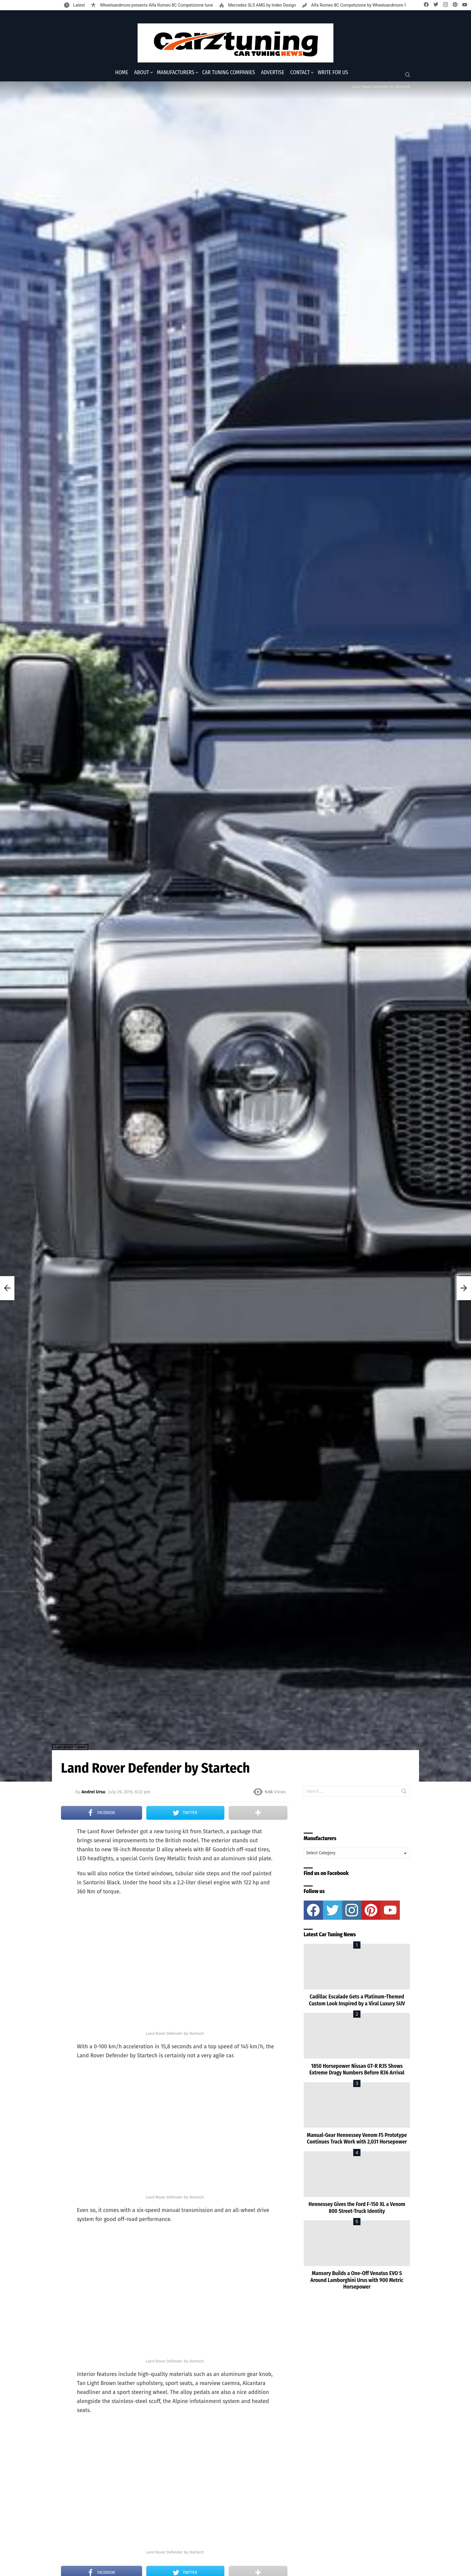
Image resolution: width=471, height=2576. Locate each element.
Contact (300, 72)
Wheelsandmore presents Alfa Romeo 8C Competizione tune (156, 5)
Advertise (272, 72)
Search (404, 1792)
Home (121, 72)
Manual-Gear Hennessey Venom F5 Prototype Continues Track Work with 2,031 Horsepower (357, 2138)
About (141, 72)
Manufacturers (175, 72)
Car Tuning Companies (228, 72)
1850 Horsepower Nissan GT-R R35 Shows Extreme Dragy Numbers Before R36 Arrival (356, 2069)
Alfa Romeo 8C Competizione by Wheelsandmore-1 (358, 5)
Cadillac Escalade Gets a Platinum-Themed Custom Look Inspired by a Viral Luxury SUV (357, 2000)
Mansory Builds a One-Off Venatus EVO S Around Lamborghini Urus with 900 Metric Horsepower (356, 2280)
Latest (78, 5)
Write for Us (333, 72)
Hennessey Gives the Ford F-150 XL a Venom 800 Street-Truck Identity (356, 2207)
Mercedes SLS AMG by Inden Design (261, 5)
